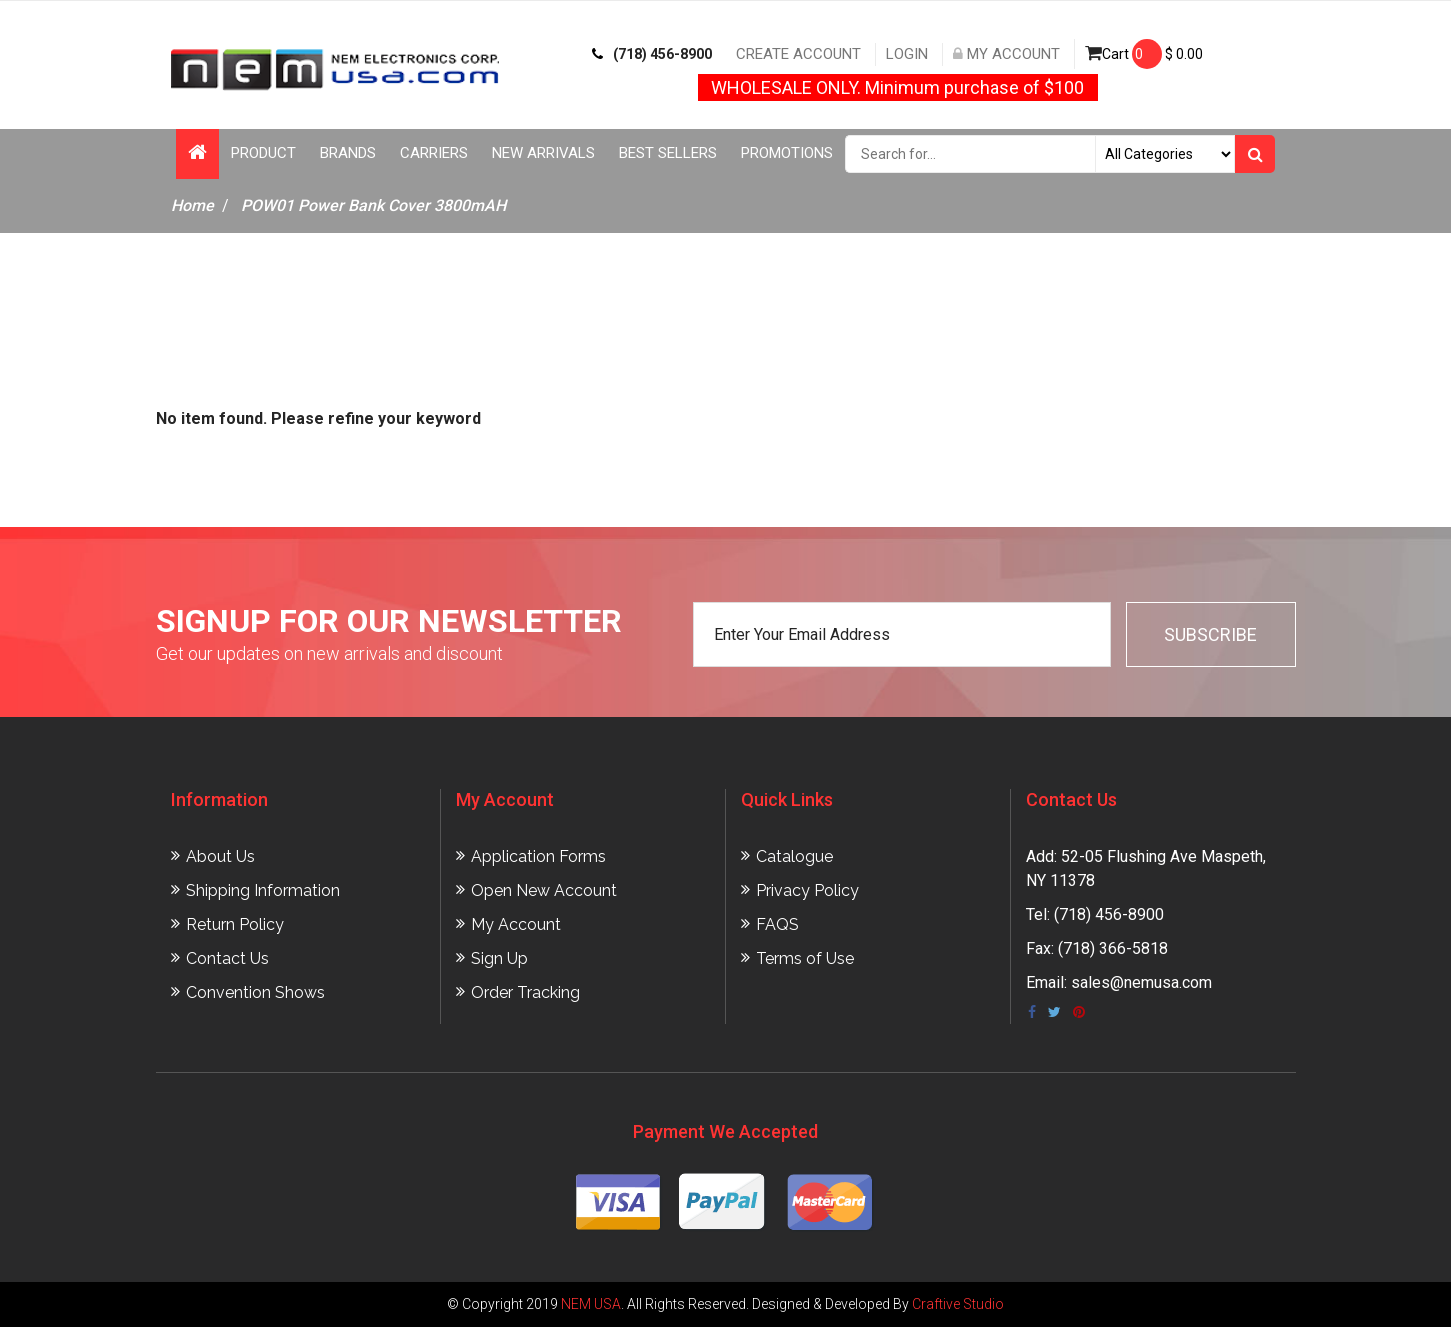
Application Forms (538, 856)
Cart (1144, 54)
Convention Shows (255, 992)
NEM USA (591, 1304)
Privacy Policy (807, 890)
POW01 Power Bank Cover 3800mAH (373, 205)
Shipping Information (263, 890)
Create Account (798, 54)
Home (192, 205)
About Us (220, 856)
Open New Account (544, 890)
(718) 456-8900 (652, 54)
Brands (348, 153)
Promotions (787, 153)
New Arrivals (543, 153)
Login (907, 54)
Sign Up (499, 958)
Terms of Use (805, 958)
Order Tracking (525, 992)
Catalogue (794, 856)
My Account (1006, 54)
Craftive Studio (958, 1304)
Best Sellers (668, 153)
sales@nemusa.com (1141, 982)
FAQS (777, 924)
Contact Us (227, 958)
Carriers (434, 153)
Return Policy (235, 924)
